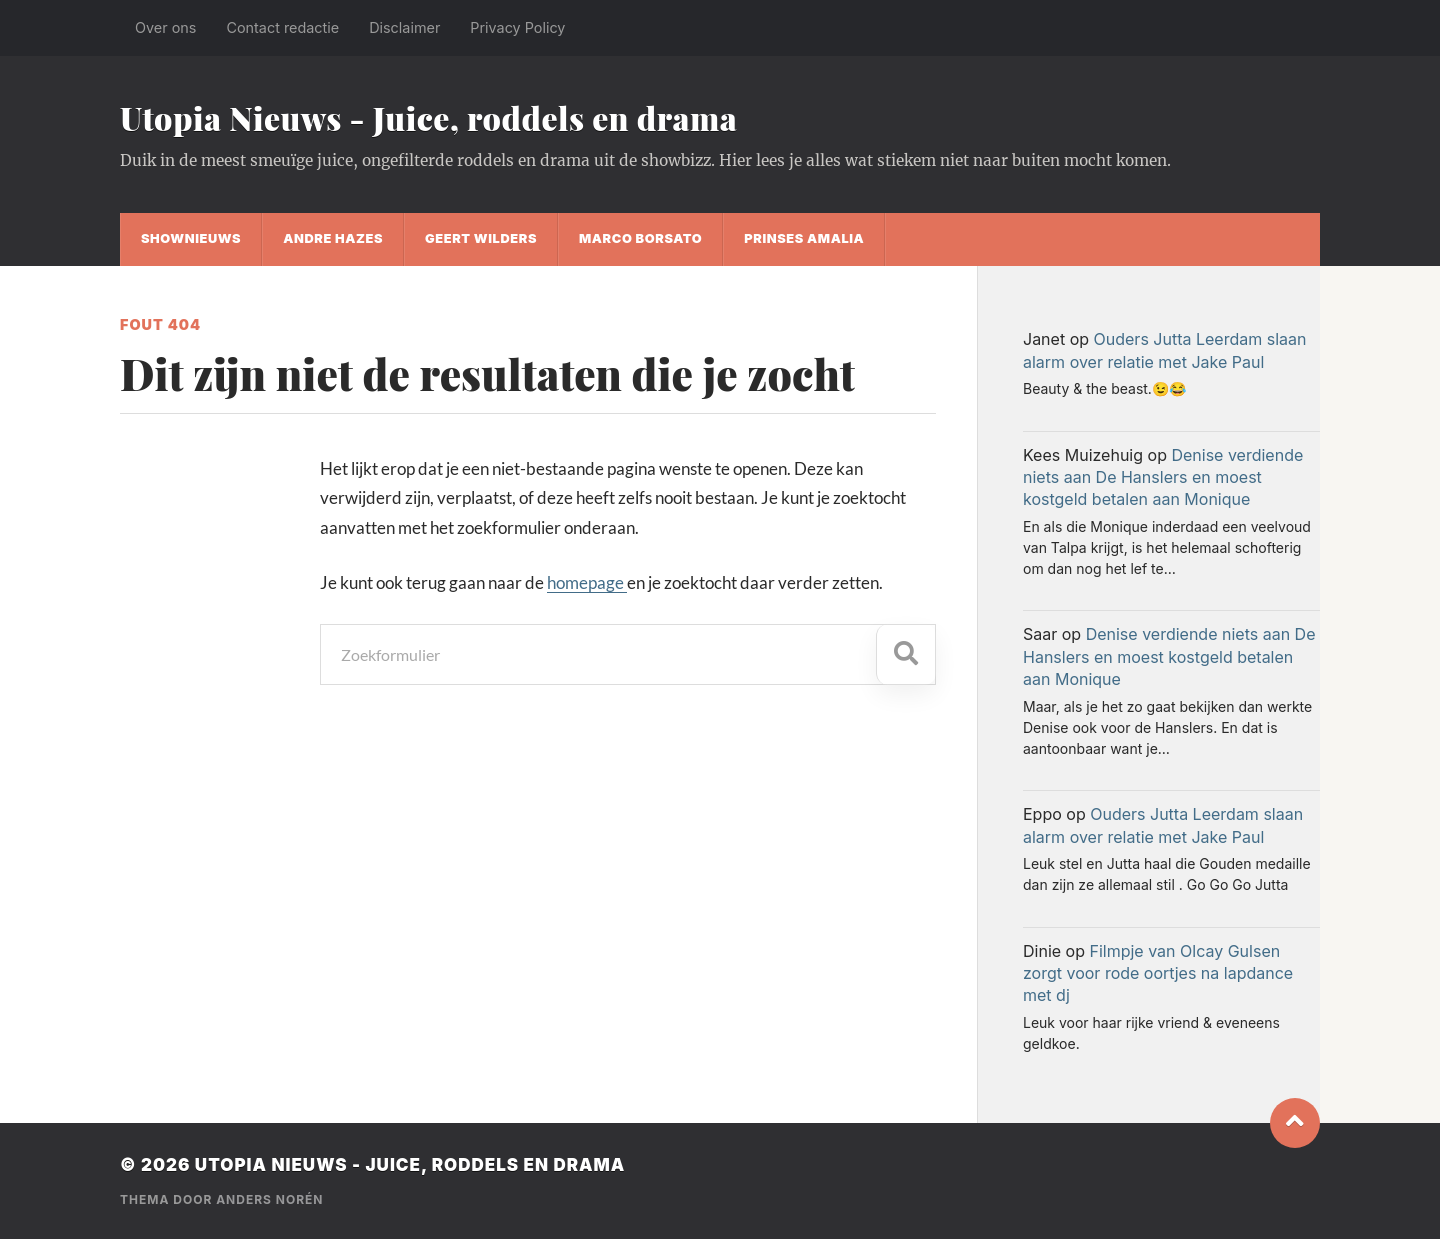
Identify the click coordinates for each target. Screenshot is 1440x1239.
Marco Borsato (640, 238)
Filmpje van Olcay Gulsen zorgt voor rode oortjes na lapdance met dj (1158, 973)
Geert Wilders (481, 238)
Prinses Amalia (804, 238)
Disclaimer (404, 27)
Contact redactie (282, 27)
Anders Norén (269, 1199)
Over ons (165, 27)
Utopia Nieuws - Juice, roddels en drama (428, 117)
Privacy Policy (517, 27)
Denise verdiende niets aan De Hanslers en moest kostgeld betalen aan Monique (1163, 477)
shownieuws (191, 238)
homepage (587, 582)
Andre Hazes (333, 238)
